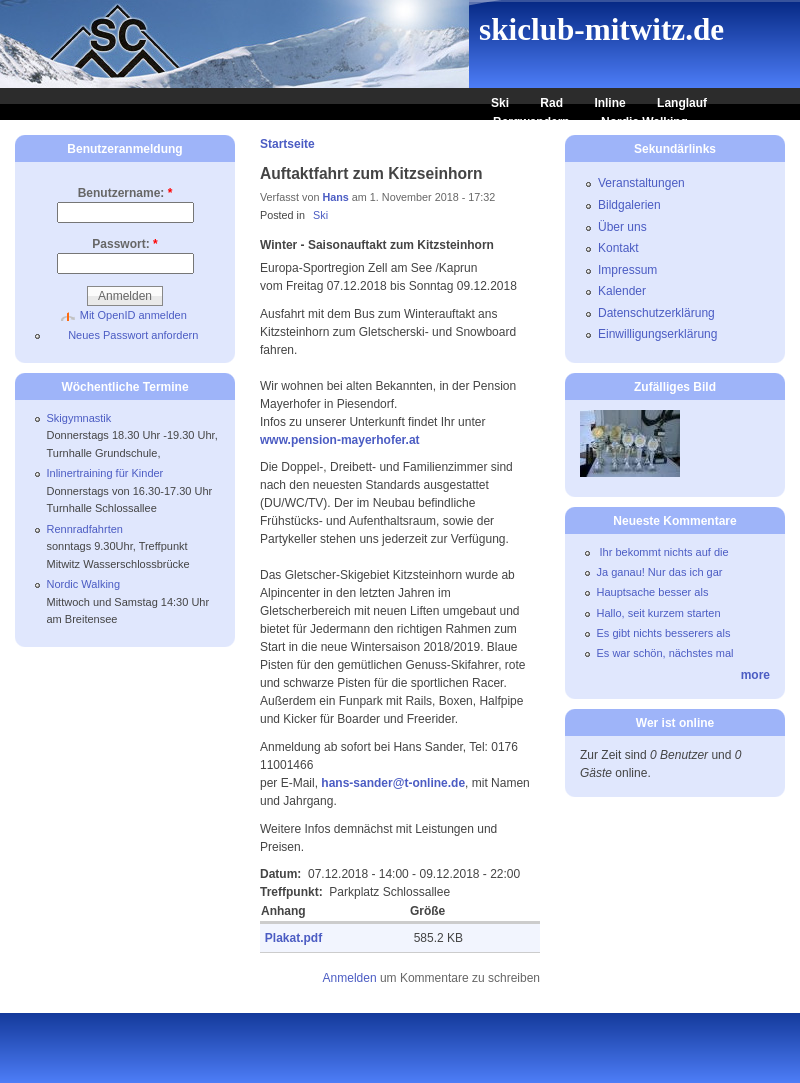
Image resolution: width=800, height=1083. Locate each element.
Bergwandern (531, 122)
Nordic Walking (644, 122)
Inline (609, 103)
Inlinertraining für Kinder (105, 473)
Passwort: (124, 244)
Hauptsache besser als (653, 592)
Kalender (622, 291)
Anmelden (350, 978)
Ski (500, 103)
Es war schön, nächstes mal (665, 653)
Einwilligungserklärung (657, 334)
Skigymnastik (79, 418)
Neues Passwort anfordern (133, 335)
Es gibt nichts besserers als (664, 633)
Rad (551, 103)
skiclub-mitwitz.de (601, 29)
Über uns (622, 227)
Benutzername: (125, 193)
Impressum (627, 270)
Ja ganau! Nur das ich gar (660, 572)
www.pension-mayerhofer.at (341, 440)
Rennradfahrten (85, 529)
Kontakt (618, 248)
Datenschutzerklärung (656, 313)
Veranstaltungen (641, 183)
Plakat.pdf (293, 938)
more (755, 675)
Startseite (287, 144)
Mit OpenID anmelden (133, 315)
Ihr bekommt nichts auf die (663, 552)
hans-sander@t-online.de (393, 783)
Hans (335, 197)
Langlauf (682, 103)
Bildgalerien (629, 205)
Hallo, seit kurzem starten (659, 613)
